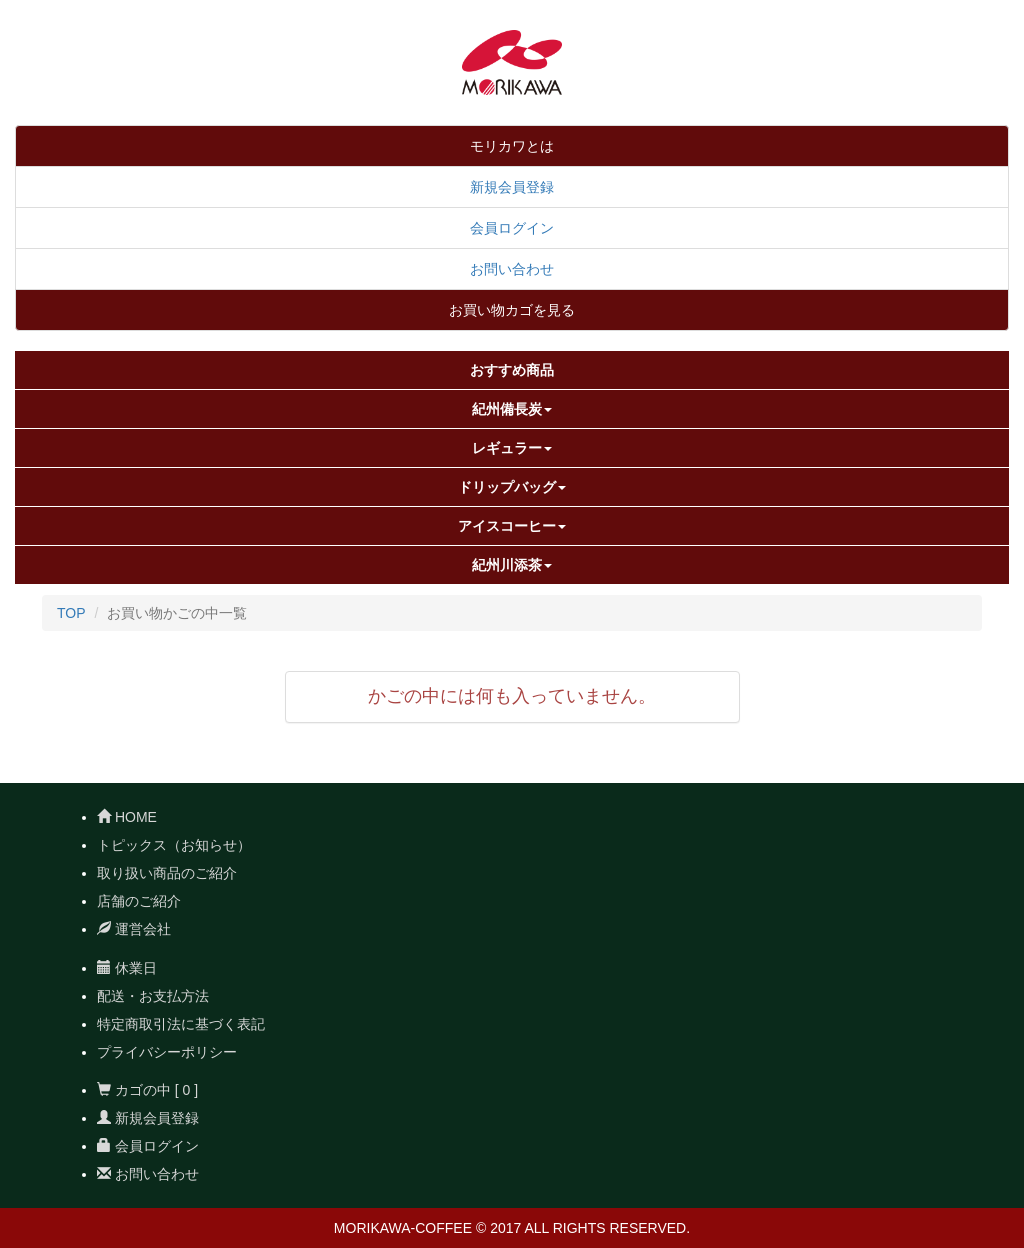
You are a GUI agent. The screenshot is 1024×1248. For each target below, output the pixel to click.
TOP (71, 613)
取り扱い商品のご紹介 (167, 873)
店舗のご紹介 (139, 901)
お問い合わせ (512, 269)
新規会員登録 (512, 187)
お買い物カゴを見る (512, 310)
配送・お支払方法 (153, 996)
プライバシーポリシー (167, 1052)
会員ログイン (512, 228)
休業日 (127, 968)
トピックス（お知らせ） (174, 845)
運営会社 (134, 929)
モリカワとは (512, 146)
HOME (127, 817)
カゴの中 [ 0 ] (147, 1090)
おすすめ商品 (512, 370)
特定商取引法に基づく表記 (181, 1024)
